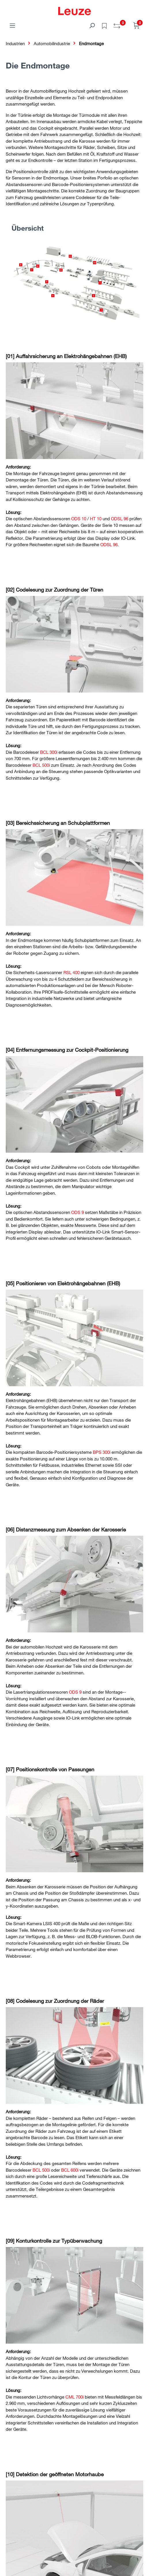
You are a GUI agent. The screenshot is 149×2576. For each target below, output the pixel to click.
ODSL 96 (119, 518)
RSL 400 (71, 972)
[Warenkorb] (136, 25)
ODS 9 (77, 1212)
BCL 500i (41, 765)
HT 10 (95, 518)
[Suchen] (92, 25)
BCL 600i (69, 2170)
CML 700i (74, 2396)
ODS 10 (78, 518)
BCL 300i (48, 752)
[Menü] (12, 25)
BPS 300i (101, 1452)
